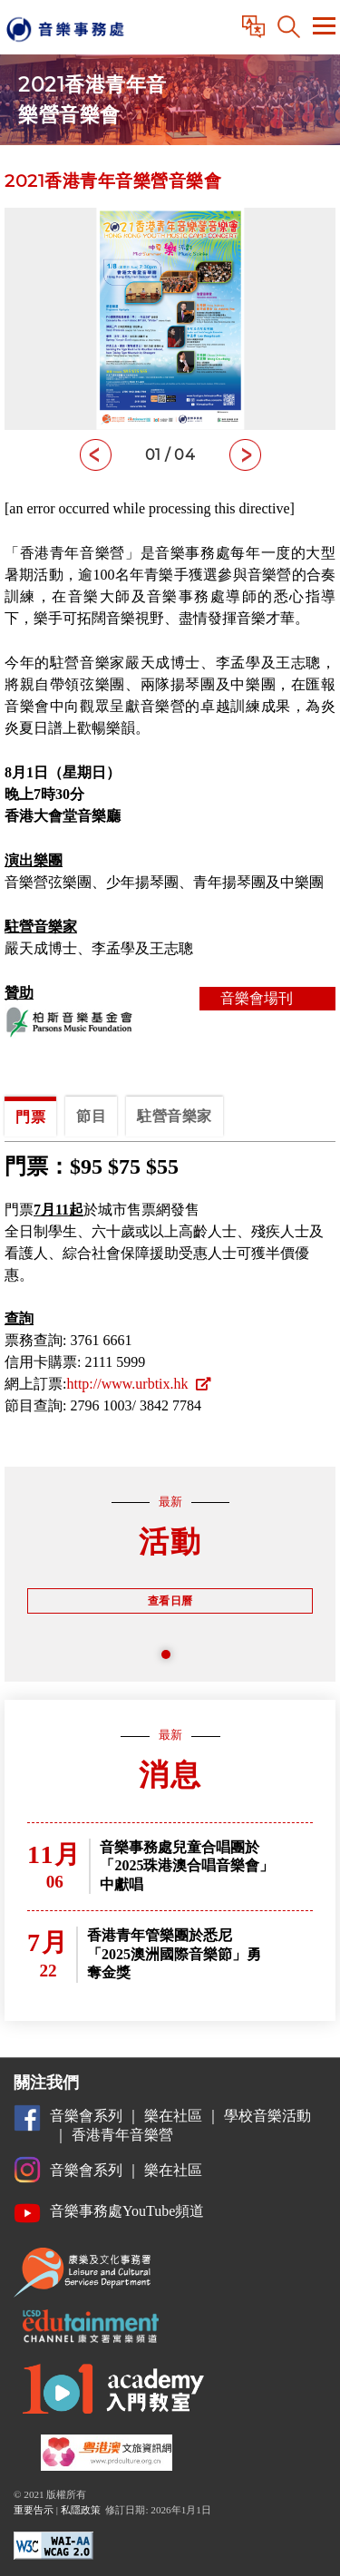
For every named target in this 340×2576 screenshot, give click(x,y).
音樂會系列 (86, 2116)
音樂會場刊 (267, 998)
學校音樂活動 (267, 2115)
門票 (30, 1117)
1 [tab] (170, 1659)
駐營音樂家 (174, 1116)
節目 (91, 1116)
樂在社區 (173, 2115)
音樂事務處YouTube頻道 (127, 2211)
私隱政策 (81, 2509)
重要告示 (33, 2509)
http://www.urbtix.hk (137, 1383)
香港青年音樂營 (122, 2135)
